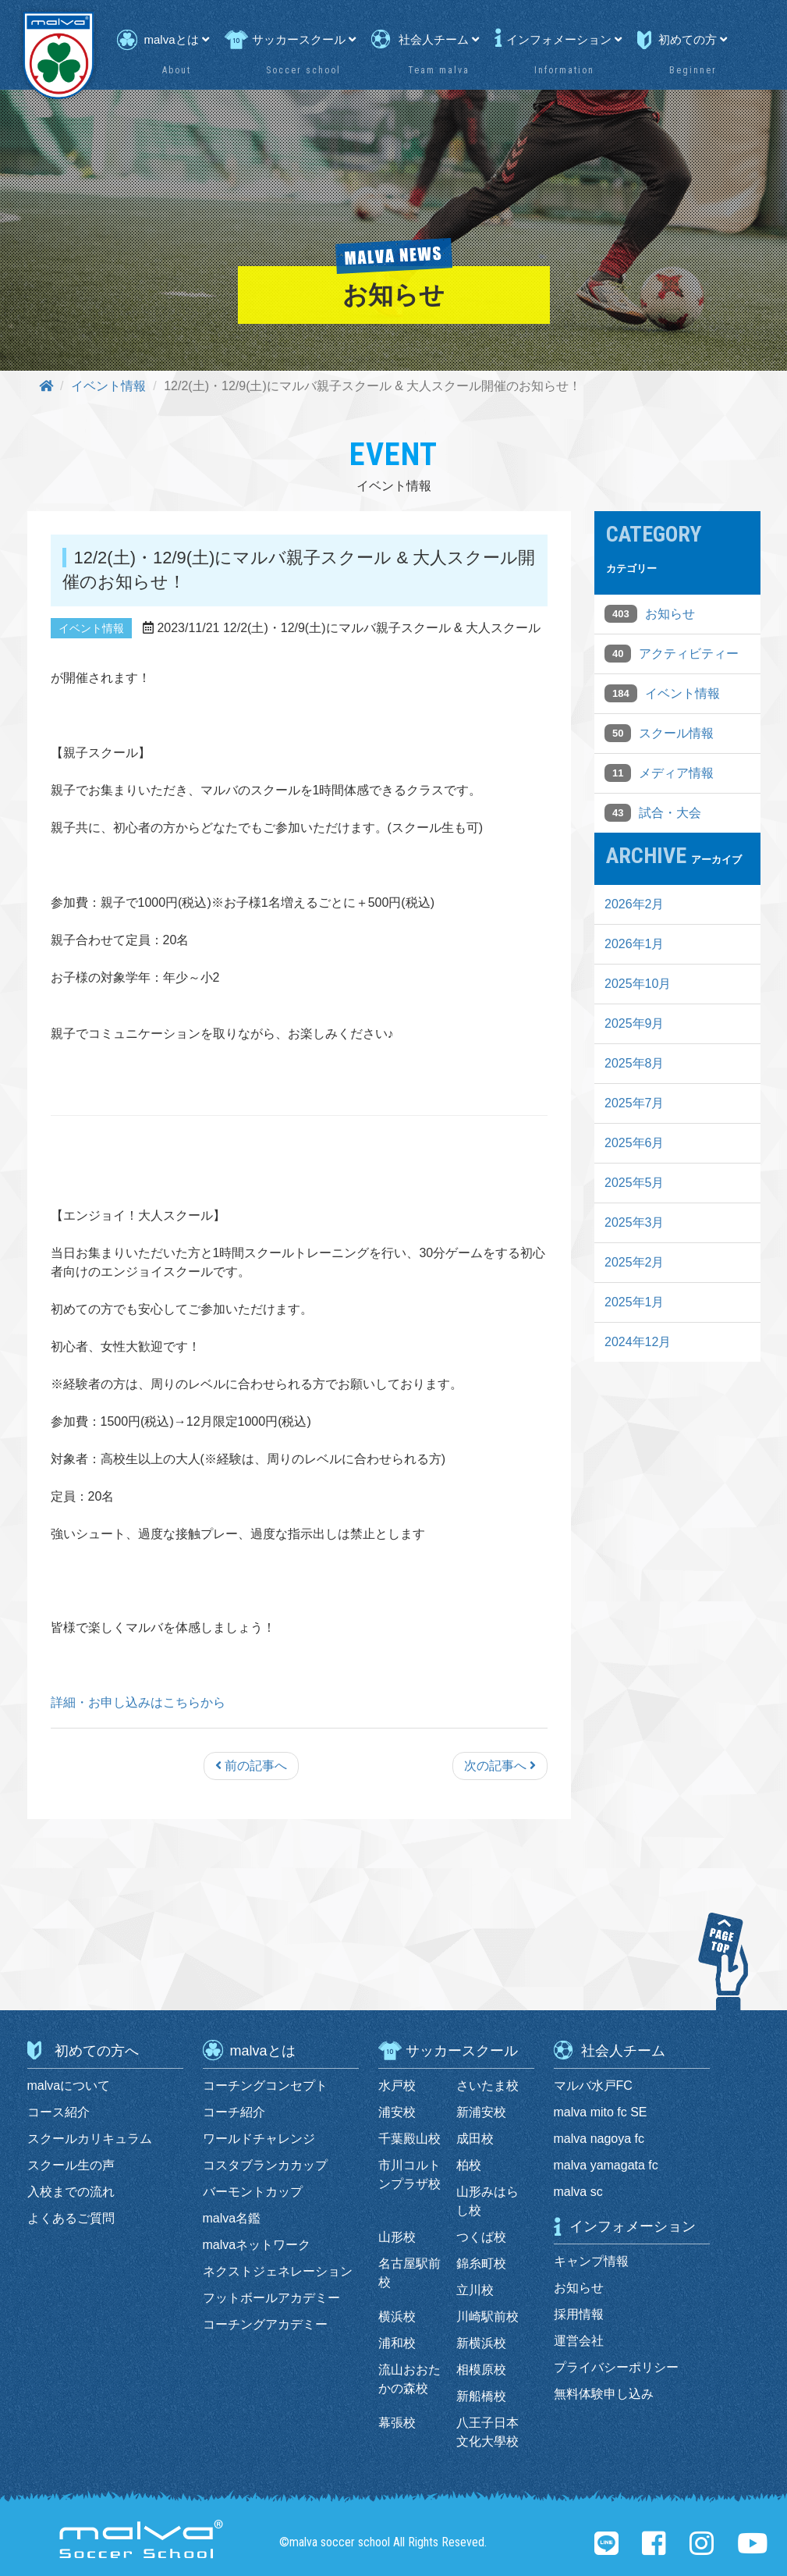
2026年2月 (634, 904)
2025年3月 (634, 1222)
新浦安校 (481, 2112)
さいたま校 (487, 2085)
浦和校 (397, 2343)
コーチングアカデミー (265, 2324)
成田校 (475, 2138)
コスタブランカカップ (265, 2165)
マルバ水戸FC (593, 2085)
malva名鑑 (232, 2218)
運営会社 (579, 2340)
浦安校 (397, 2112)
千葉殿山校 (409, 2138)
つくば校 (481, 2237)
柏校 (468, 2165)
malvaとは (176, 39)
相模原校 (481, 2369)
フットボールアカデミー (271, 2297)
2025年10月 (637, 983)
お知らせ (670, 613)
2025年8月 (634, 1063)
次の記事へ (500, 1765)
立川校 (475, 2290)
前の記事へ (251, 1765)
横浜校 (397, 2316)
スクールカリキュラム (89, 2138)
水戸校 (397, 2085)
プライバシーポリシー (616, 2367)
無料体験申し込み (604, 2393)
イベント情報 (108, 386)
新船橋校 (481, 2396)
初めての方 (692, 39)
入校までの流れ (71, 2191)
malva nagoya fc (599, 2138)
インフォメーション (564, 39)
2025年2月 (634, 1262)
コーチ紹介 (234, 2112)
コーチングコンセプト (265, 2085)
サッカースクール (304, 39)
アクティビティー (689, 653)
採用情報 (579, 2314)
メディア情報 (676, 773)
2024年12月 (637, 1341)
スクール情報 (676, 733)
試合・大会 (670, 812)
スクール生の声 (71, 2165)
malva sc (578, 2191)
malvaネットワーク (257, 2244)
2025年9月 (634, 1023)
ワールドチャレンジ (259, 2138)
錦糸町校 (481, 2263)
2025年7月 (634, 1103)
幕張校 (397, 2422)
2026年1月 (634, 943)
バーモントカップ (253, 2191)
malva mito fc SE (600, 2112)
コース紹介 (58, 2112)
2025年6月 (634, 1142)
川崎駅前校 (487, 2316)
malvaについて (69, 2085)
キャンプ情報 (591, 2261)
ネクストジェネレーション (278, 2271)
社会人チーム (439, 39)
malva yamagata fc (606, 2165)
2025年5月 (634, 1182)
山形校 (397, 2237)
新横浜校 (481, 2343)
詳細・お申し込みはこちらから (138, 1702)
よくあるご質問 (71, 2218)
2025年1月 (634, 1302)
